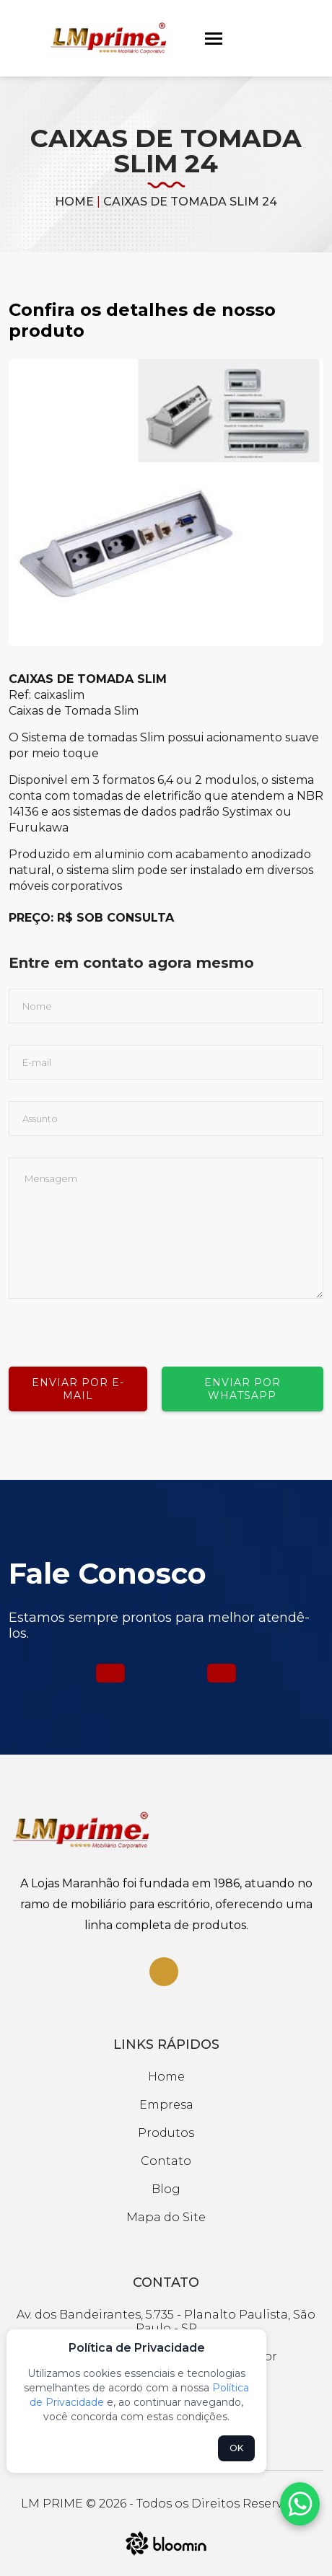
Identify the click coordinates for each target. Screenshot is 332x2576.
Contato (166, 2161)
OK (236, 2448)
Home (74, 201)
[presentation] (118, 1327)
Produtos (166, 2133)
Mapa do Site (166, 2217)
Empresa (166, 2105)
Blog (166, 2189)
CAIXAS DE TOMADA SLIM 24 (190, 201)
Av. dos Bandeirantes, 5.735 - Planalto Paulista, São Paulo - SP (166, 2321)
